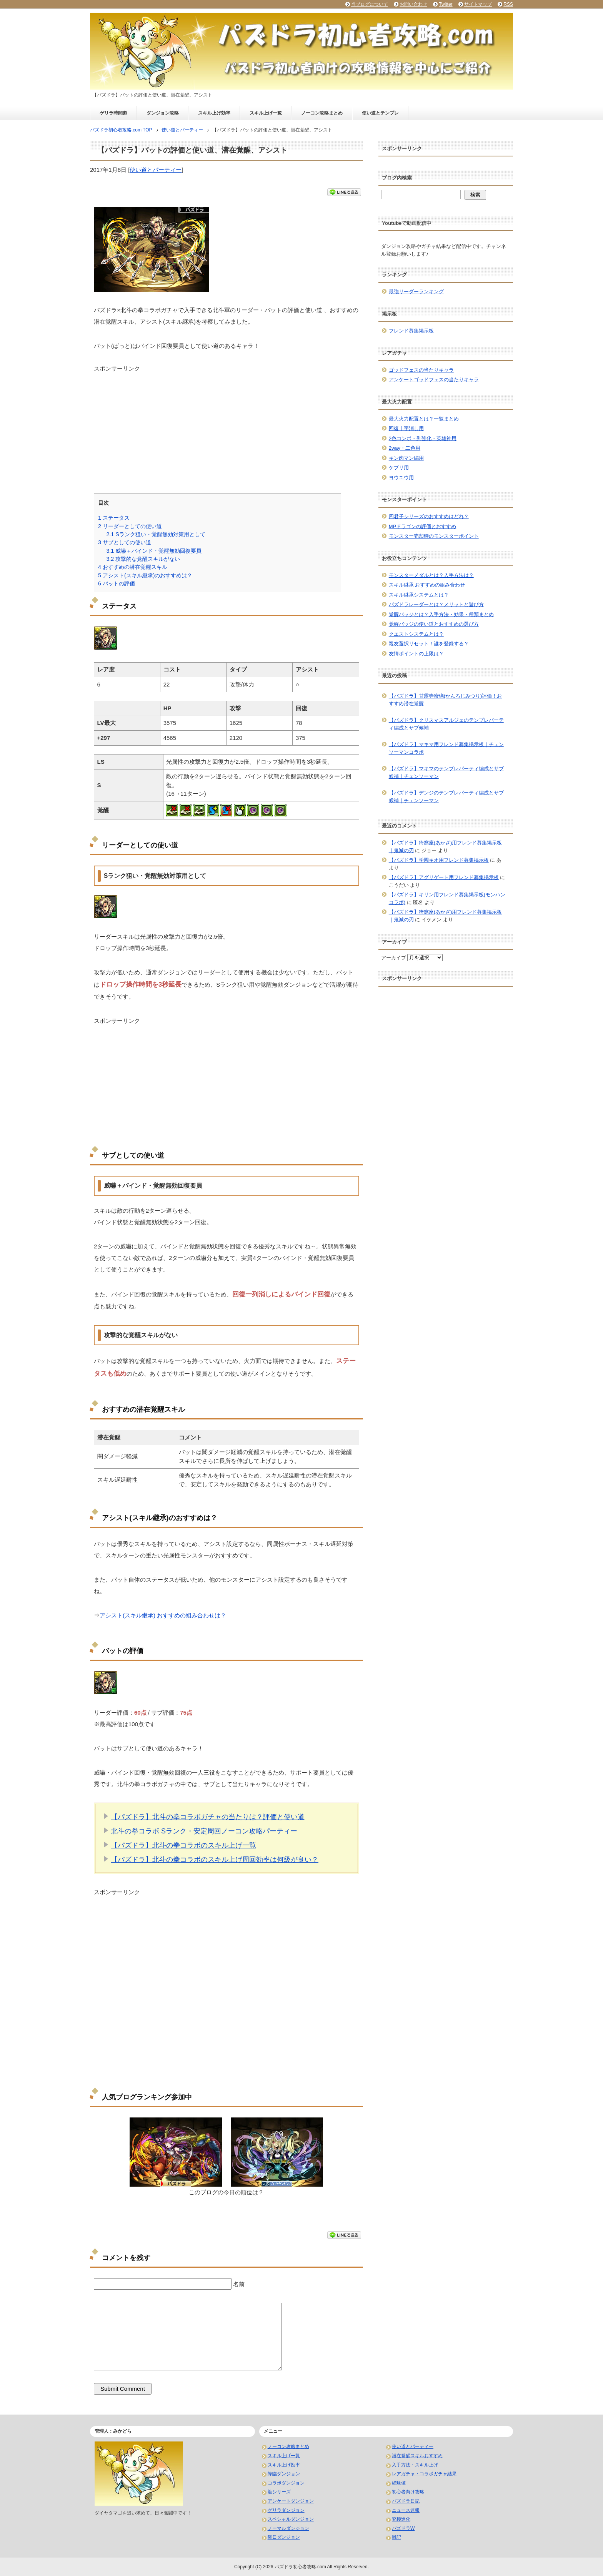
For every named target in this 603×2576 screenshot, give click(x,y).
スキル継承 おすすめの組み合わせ (427, 585)
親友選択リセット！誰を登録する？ (429, 643)
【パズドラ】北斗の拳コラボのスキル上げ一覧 (183, 1845)
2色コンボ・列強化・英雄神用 (422, 438)
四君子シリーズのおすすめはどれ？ (429, 516)
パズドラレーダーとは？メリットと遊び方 (436, 604)
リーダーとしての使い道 (130, 526)
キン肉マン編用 (406, 458)
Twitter (445, 4)
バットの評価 (116, 583)
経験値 (399, 2483)
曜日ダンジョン (284, 2537)
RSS (508, 4)
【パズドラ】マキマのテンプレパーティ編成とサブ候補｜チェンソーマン (446, 772)
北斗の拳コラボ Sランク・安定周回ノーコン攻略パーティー (204, 1831)
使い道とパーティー (156, 169)
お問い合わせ (413, 4)
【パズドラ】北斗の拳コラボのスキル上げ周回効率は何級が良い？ (214, 1859)
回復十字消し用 (406, 428)
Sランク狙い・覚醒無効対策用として (155, 534)
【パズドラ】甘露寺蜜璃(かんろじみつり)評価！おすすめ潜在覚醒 (445, 699)
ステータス (114, 518)
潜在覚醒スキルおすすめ (417, 2455)
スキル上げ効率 (214, 113)
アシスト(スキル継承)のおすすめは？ (145, 575)
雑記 (396, 2537)
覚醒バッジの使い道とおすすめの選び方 (434, 624)
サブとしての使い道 (124, 542)
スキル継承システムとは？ (419, 595)
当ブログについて (369, 4)
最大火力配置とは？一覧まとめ (424, 419)
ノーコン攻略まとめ (322, 113)
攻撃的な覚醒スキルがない (143, 559)
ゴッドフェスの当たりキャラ (421, 370)
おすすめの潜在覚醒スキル (132, 567)
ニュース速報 (406, 2510)
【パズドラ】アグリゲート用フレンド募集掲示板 (444, 877)
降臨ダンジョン (284, 2473)
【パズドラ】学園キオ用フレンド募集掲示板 (439, 860)
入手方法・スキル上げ (415, 2465)
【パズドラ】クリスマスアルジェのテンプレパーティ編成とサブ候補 (446, 724)
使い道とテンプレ (380, 113)
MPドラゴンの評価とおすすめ (422, 526)
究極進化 (401, 2519)
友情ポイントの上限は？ (416, 653)
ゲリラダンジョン (286, 2510)
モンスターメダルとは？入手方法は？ (431, 575)
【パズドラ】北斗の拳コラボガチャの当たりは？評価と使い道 (208, 1817)
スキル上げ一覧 (266, 113)
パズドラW (403, 2528)
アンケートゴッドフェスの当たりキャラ (434, 379)
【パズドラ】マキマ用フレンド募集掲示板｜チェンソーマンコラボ (446, 748)
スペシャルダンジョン (291, 2519)
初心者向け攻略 (408, 2492)
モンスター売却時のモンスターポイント (434, 536)
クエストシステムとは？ (416, 634)
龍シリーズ (279, 2492)
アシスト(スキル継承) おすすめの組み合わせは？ (163, 1615)
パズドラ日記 (406, 2501)
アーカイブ (393, 958)
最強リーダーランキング (416, 291)
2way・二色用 (404, 448)
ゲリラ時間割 (113, 113)
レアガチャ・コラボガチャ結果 (424, 2473)
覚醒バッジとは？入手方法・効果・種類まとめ (441, 614)
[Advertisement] (226, 426)
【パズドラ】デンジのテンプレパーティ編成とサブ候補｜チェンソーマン (446, 796)
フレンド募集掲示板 (411, 331)
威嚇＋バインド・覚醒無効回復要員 (154, 551)
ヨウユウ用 (401, 477)
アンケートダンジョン (291, 2501)
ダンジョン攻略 (163, 113)
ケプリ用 (399, 467)
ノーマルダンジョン (288, 2528)
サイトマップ (478, 4)
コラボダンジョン (286, 2483)
